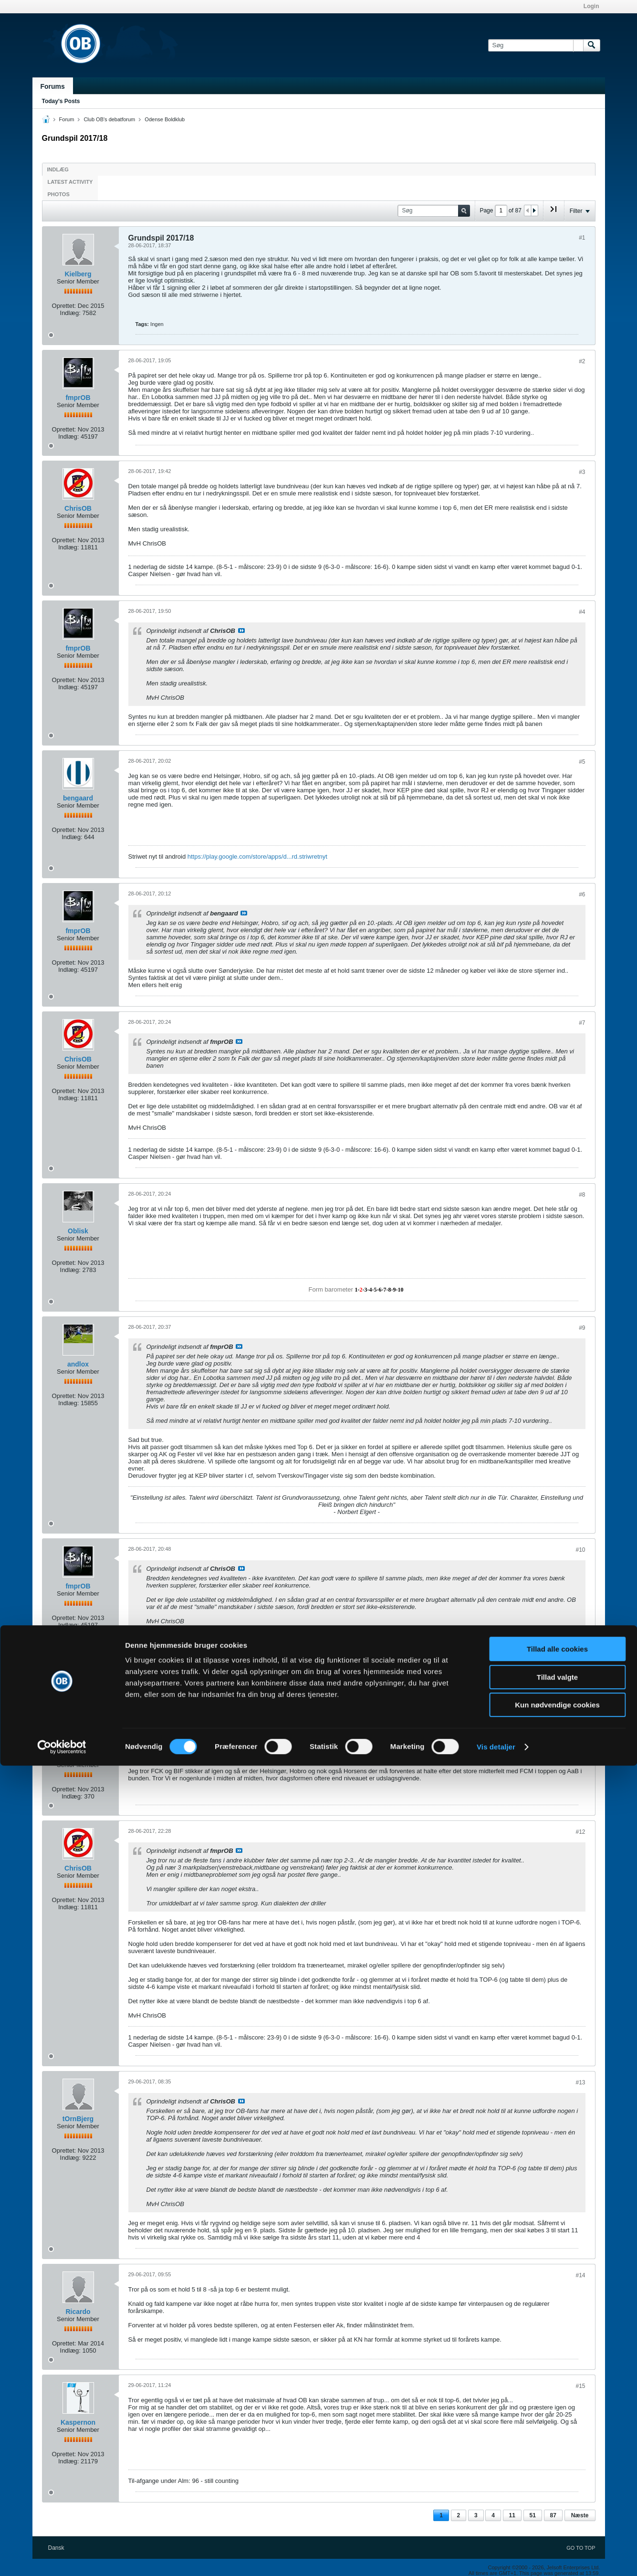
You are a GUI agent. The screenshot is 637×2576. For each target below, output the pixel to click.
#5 (582, 761)
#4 (582, 612)
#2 (582, 361)
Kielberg (77, 274)
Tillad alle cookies (557, 2459)
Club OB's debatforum (109, 119)
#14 (580, 2275)
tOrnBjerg (78, 2119)
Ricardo (77, 2311)
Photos (59, 194)
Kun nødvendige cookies (557, 2515)
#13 (580, 2082)
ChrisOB (78, 508)
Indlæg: (70, 312)
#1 (582, 237)
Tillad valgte (557, 2487)
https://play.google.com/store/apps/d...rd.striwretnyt (257, 856)
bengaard (78, 798)
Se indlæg (241, 630)
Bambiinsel (78, 1757)
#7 (582, 1023)
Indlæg (58, 169)
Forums (53, 86)
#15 (580, 2386)
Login (591, 6)
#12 (580, 1832)
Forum (66, 119)
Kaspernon (78, 2422)
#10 (580, 1549)
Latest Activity (70, 182)
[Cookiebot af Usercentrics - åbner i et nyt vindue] (62, 2557)
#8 (582, 1194)
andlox (78, 1364)
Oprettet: (64, 305)
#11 (580, 1721)
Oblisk (78, 1231)
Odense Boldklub (165, 119)
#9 (582, 1328)
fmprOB (77, 397)
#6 (582, 894)
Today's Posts (61, 101)
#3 (582, 472)
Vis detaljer (496, 2557)
